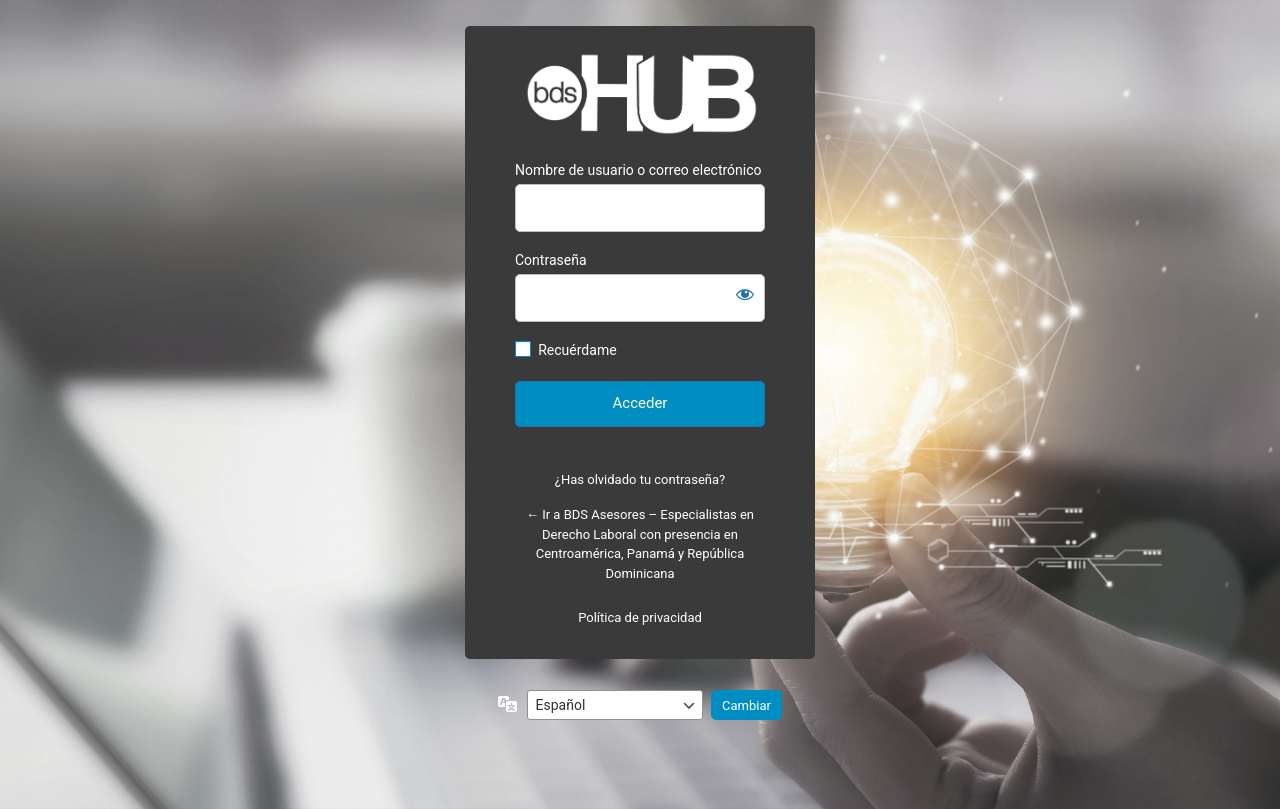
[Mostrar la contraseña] (745, 294)
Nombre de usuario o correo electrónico (638, 170)
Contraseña (551, 260)
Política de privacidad (640, 617)
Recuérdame (577, 350)
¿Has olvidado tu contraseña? (640, 479)
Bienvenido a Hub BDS (641, 94)
